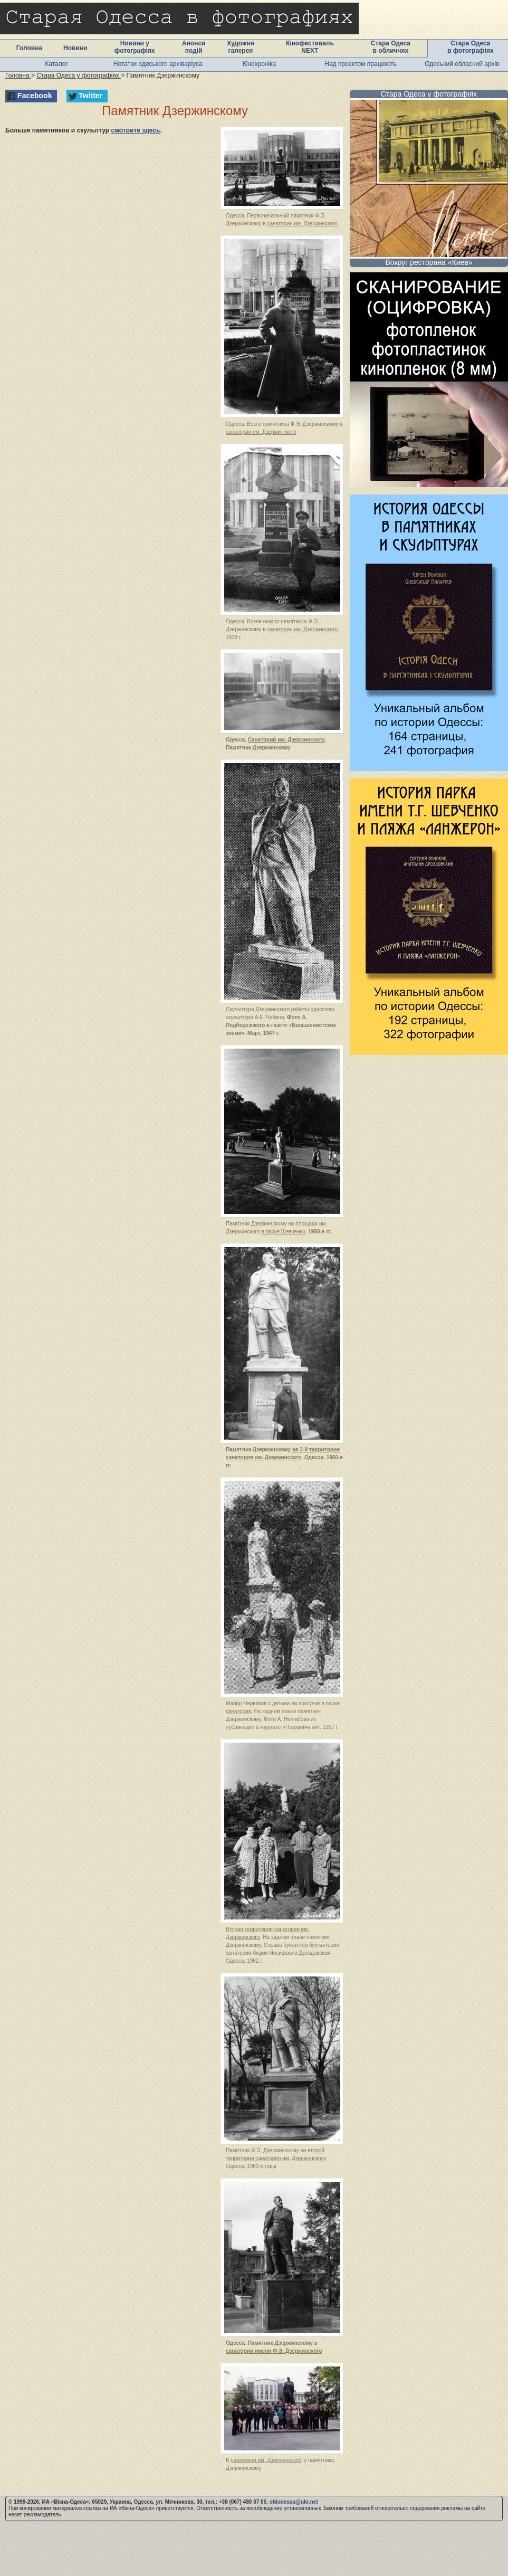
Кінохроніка (259, 64)
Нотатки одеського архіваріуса (158, 64)
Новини (75, 48)
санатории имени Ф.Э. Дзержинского (274, 2351)
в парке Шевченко (283, 1231)
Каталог (56, 64)
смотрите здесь (135, 130)
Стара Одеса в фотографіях (470, 47)
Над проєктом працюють (360, 64)
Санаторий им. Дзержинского (286, 740)
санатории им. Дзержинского (302, 223)
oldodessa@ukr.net (294, 2502)
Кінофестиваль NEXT (310, 47)
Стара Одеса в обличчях (390, 47)
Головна (29, 48)
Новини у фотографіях (134, 47)
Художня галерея (240, 47)
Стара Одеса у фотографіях (429, 94)
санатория (238, 1711)
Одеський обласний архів (462, 64)
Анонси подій (194, 47)
